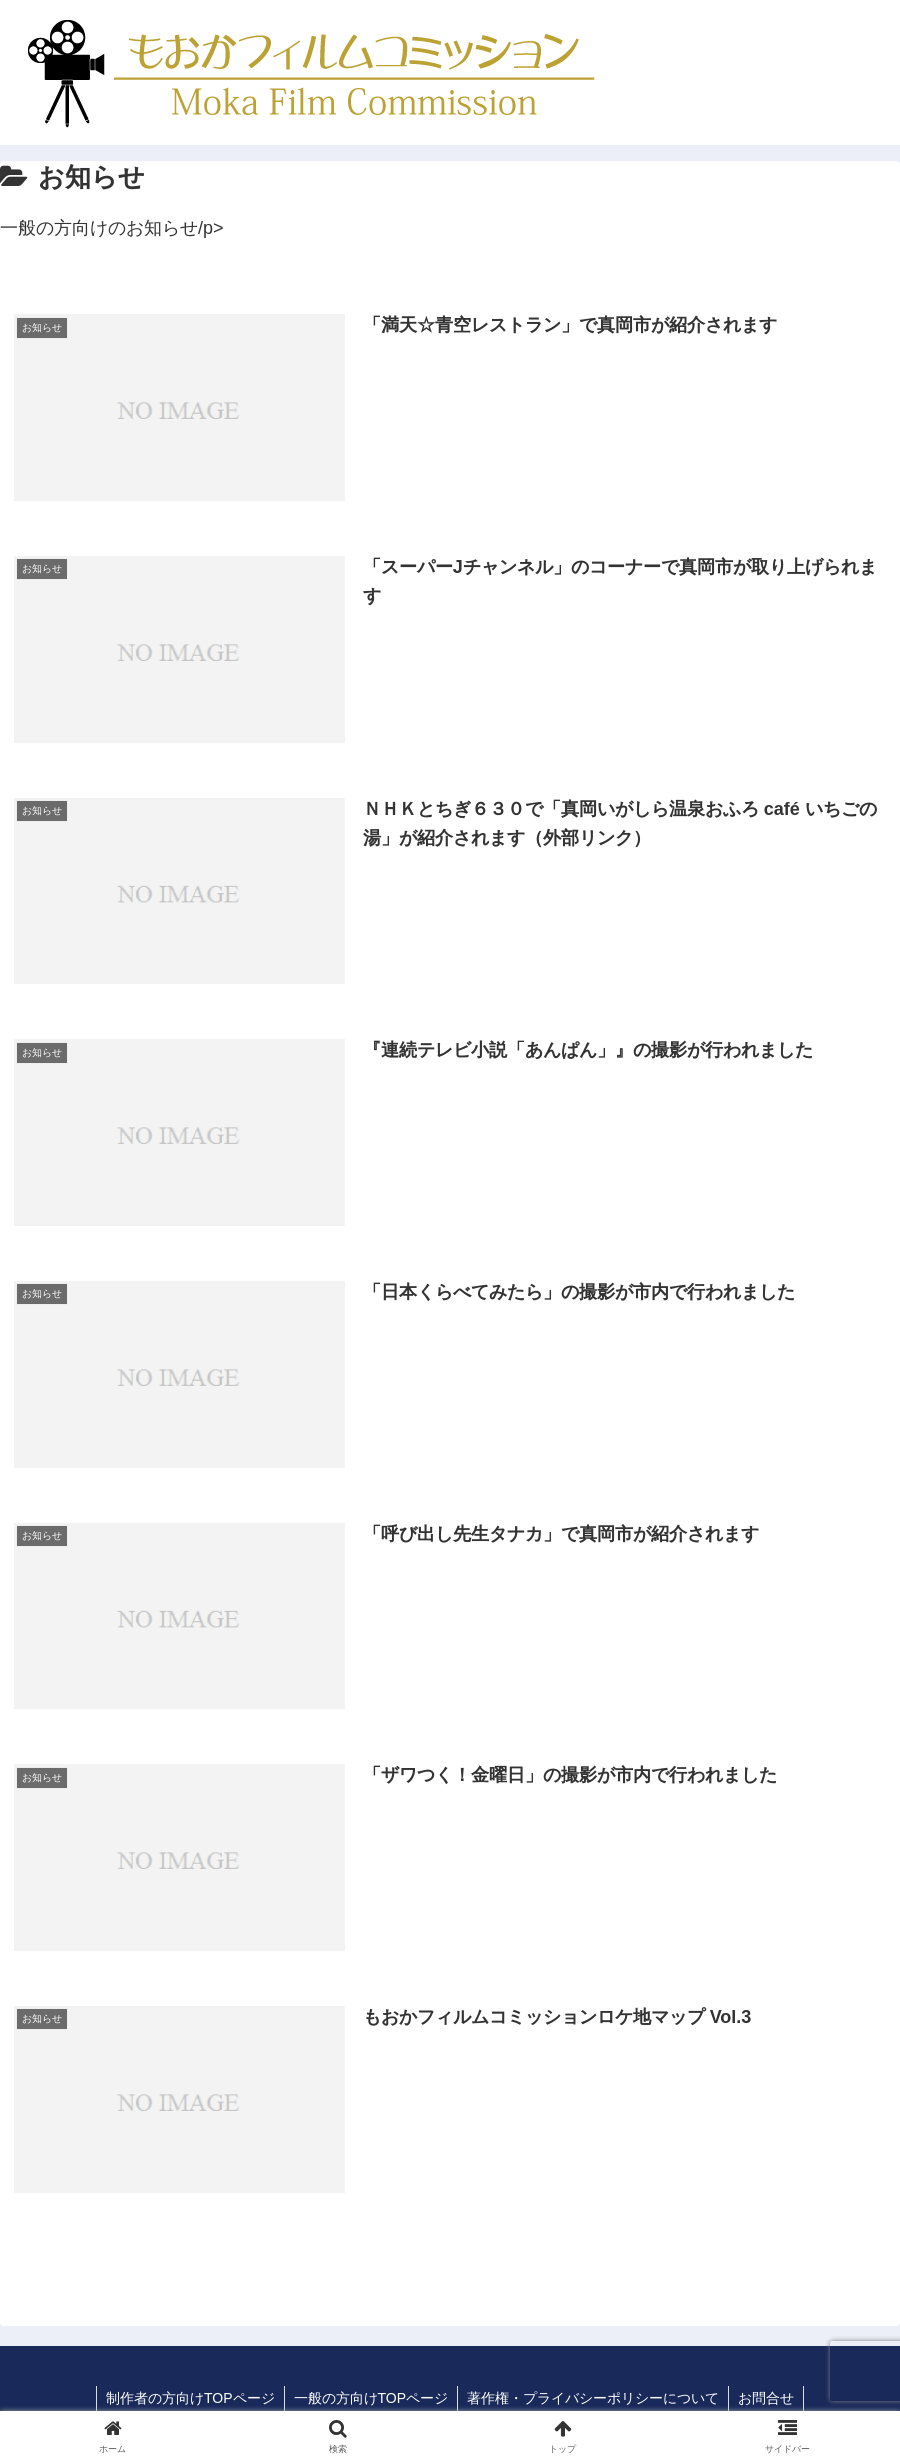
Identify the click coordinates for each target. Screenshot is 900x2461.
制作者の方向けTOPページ (187, 2399)
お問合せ (769, 2399)
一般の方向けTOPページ (370, 2399)
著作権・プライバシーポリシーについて (594, 2399)
